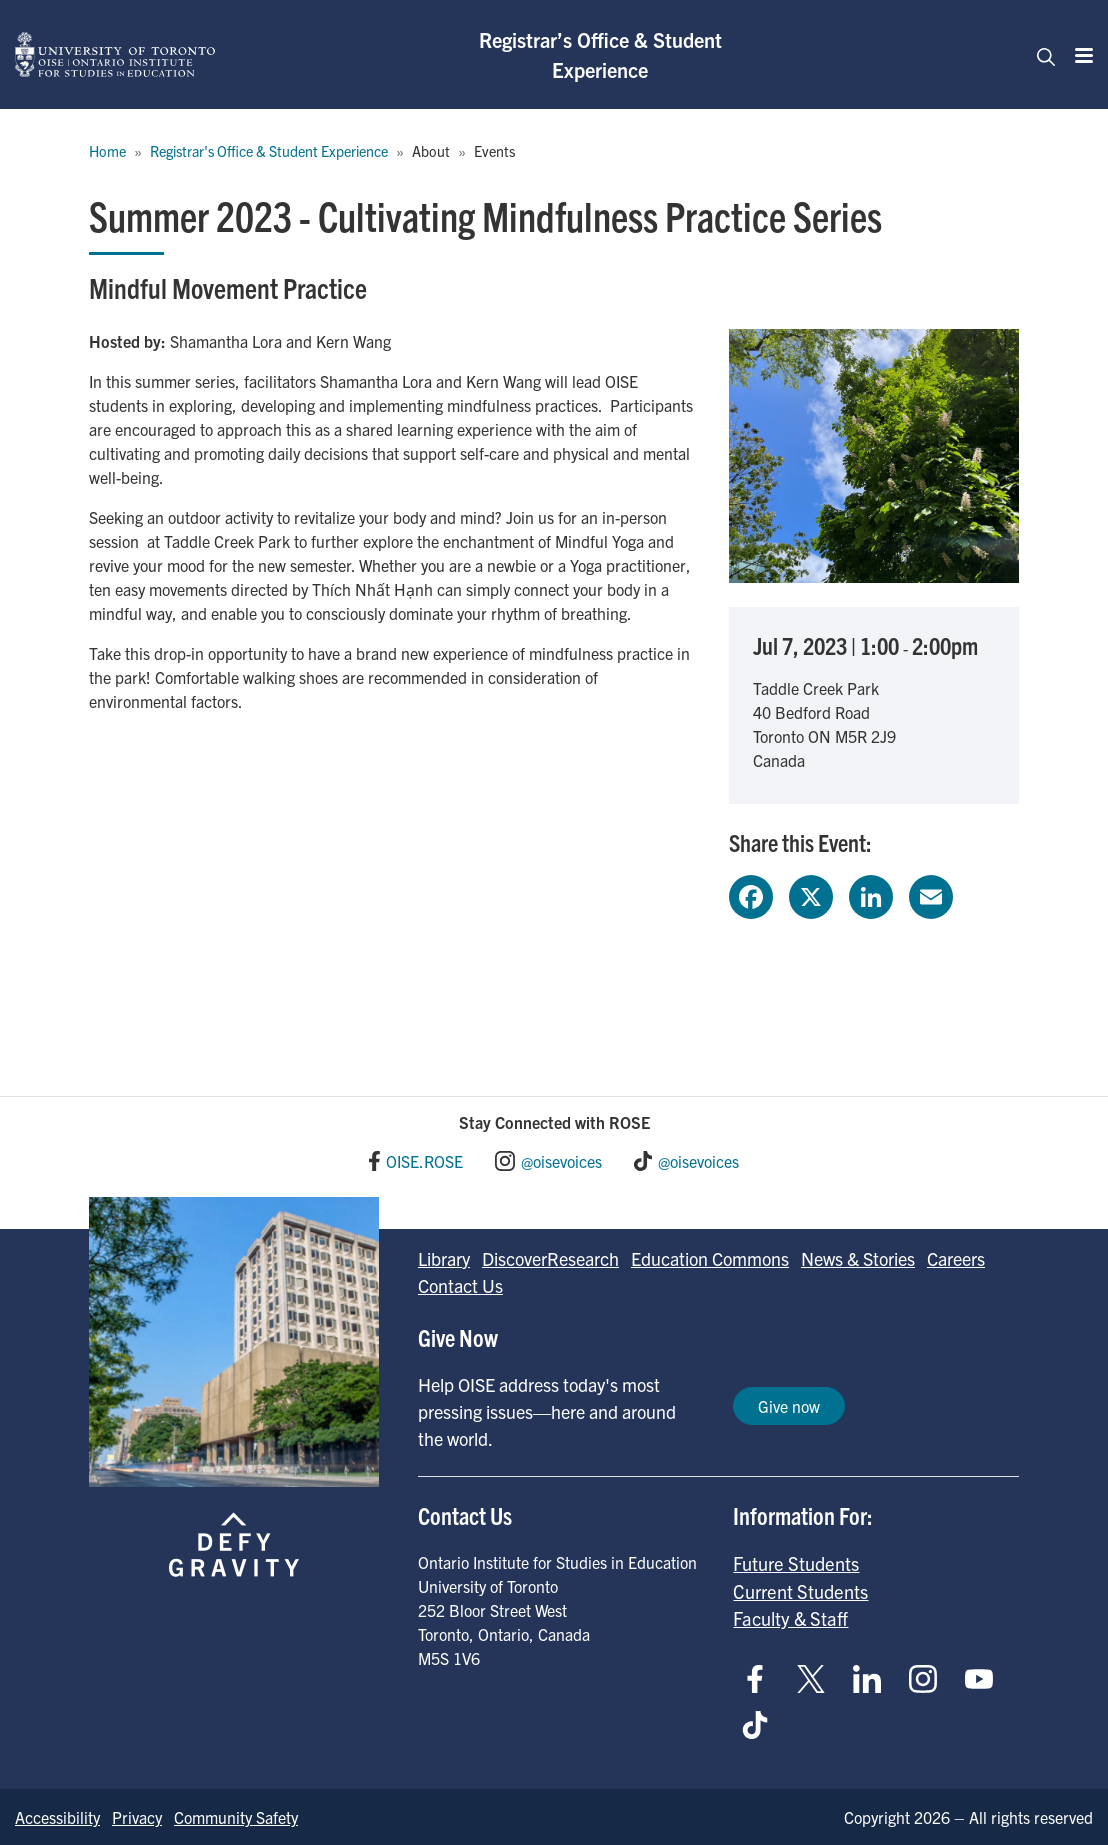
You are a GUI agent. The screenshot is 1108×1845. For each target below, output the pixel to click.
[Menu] (1078, 55)
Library (444, 1258)
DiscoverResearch (550, 1258)
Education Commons (710, 1258)
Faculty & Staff (790, 1618)
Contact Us (460, 1285)
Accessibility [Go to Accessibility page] (57, 1817)
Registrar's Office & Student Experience (269, 151)
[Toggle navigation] (1040, 55)
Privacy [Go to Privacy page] (137, 1817)
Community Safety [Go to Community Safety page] (236, 1817)
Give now (789, 1406)
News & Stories (858, 1258)
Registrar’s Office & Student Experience (600, 54)
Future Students (796, 1563)
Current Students (800, 1591)
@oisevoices (561, 1161)
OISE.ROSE (424, 1161)
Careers (956, 1258)
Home (107, 151)
